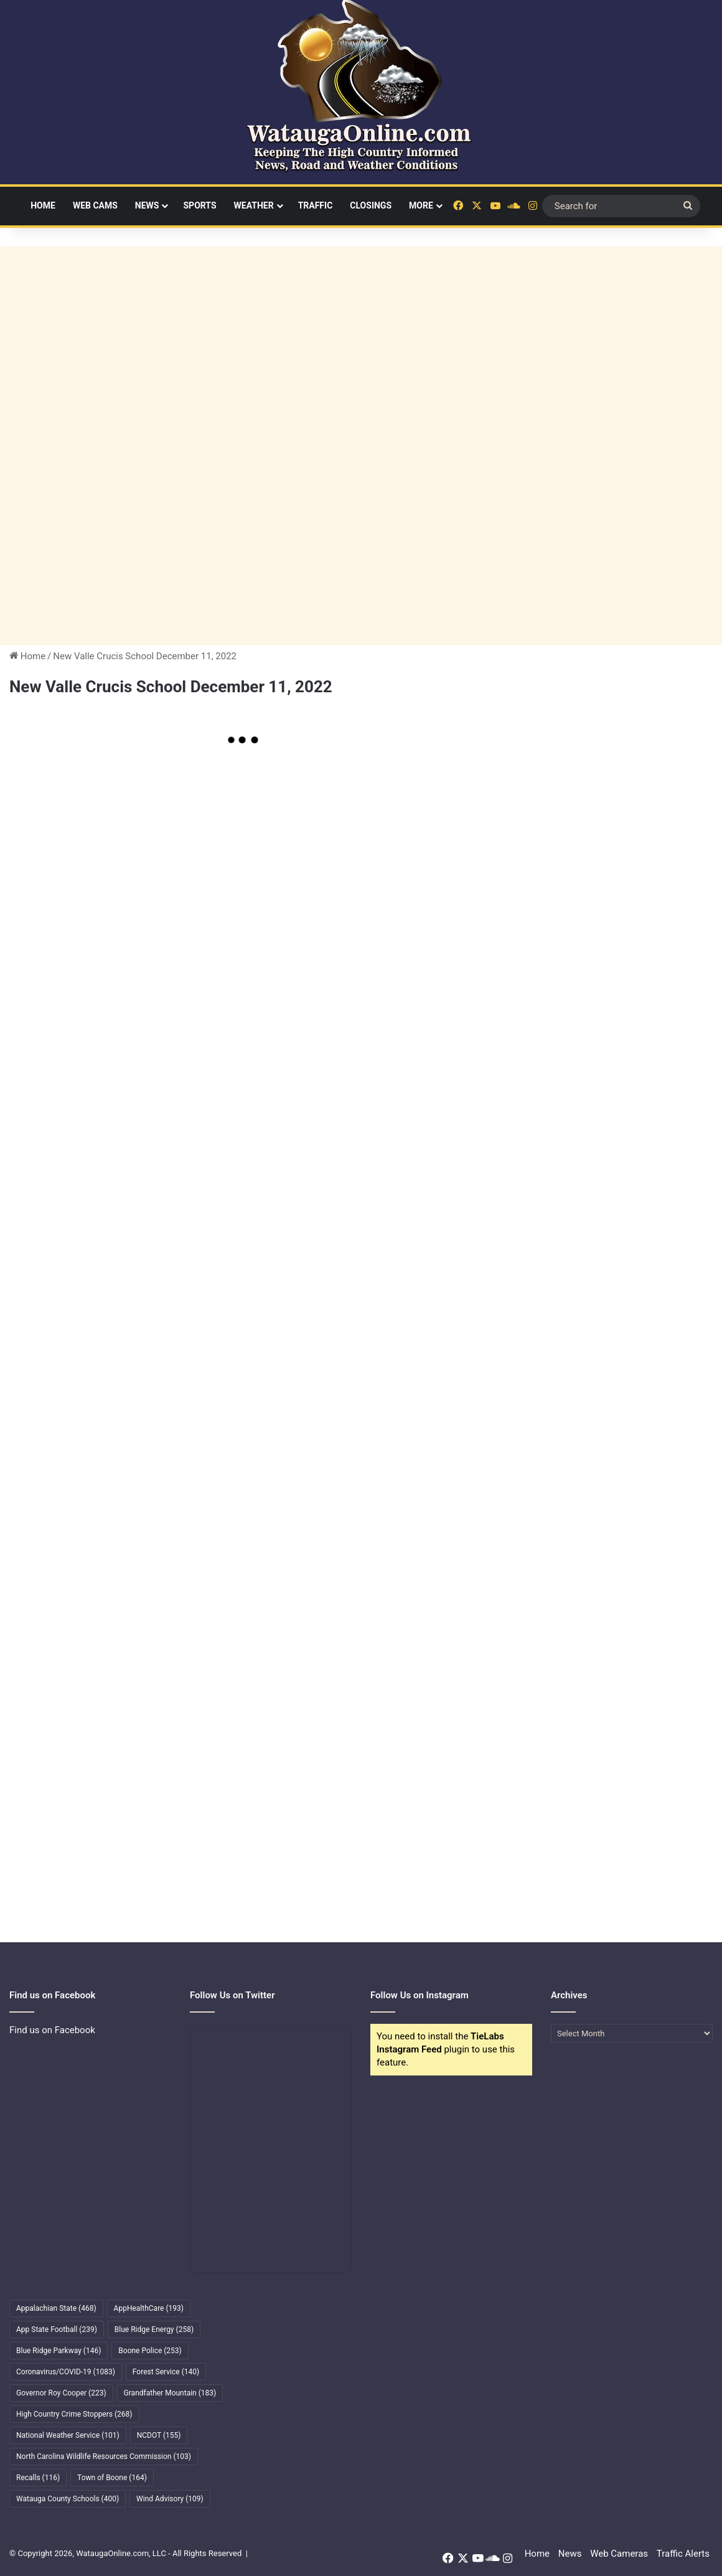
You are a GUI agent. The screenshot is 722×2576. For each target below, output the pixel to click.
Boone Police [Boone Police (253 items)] (149, 2350)
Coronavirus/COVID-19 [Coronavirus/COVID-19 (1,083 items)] (65, 2371)
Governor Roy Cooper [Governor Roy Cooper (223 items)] (61, 2393)
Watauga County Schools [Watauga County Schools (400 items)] (67, 2498)
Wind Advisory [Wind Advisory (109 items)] (170, 2498)
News (147, 205)
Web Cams (95, 205)
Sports (199, 205)
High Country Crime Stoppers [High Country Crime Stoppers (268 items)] (74, 2414)
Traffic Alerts (683, 2553)
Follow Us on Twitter (232, 1995)
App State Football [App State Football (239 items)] (56, 2329)
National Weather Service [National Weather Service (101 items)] (68, 2435)
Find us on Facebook (52, 2030)
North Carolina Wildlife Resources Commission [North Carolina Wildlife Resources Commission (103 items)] (103, 2456)
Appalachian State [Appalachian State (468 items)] (56, 2308)
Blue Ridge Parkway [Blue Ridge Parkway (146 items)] (58, 2350)
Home (42, 205)
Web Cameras (619, 2553)
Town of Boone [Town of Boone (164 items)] (112, 2477)
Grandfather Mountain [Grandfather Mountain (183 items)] (170, 2393)
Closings (370, 205)
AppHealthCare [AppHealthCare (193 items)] (149, 2308)
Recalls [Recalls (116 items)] (38, 2477)
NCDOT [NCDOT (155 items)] (159, 2435)
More (421, 205)
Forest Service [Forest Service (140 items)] (166, 2371)
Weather (254, 205)
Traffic (315, 205)
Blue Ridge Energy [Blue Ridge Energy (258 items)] (154, 2329)
